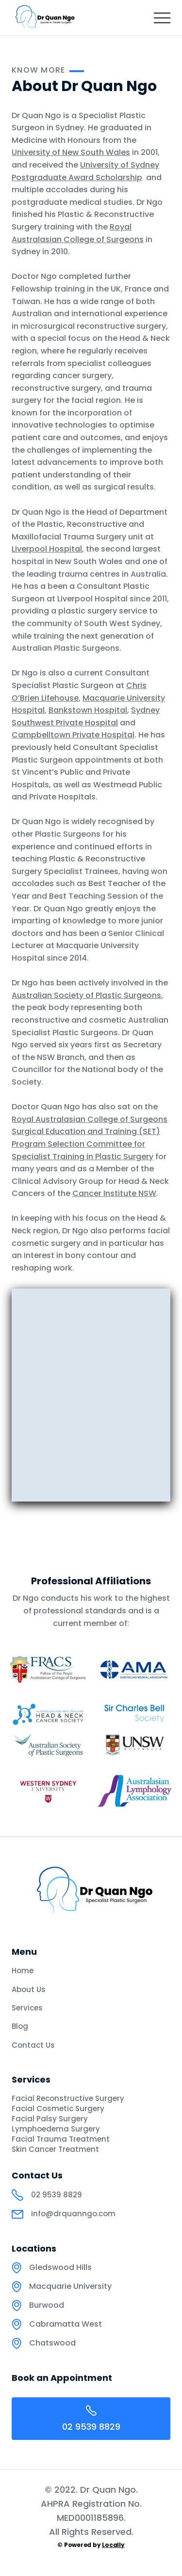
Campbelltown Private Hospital (73, 734)
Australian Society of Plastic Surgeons (86, 995)
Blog (20, 2026)
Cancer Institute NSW (114, 1193)
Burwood (46, 2305)
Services (27, 2008)
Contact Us (33, 2045)
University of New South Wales (71, 152)
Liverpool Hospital (47, 548)
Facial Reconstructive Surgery (68, 2098)
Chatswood (52, 2343)
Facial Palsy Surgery (50, 2119)
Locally (113, 2545)
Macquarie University (70, 2286)
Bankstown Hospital (88, 710)
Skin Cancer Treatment (55, 2149)
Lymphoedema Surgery (56, 2129)
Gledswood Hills (60, 2267)
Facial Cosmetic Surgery (58, 2109)
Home (22, 1970)
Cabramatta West (65, 2324)
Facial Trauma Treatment (61, 2139)
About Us (29, 1989)
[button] (162, 18)
